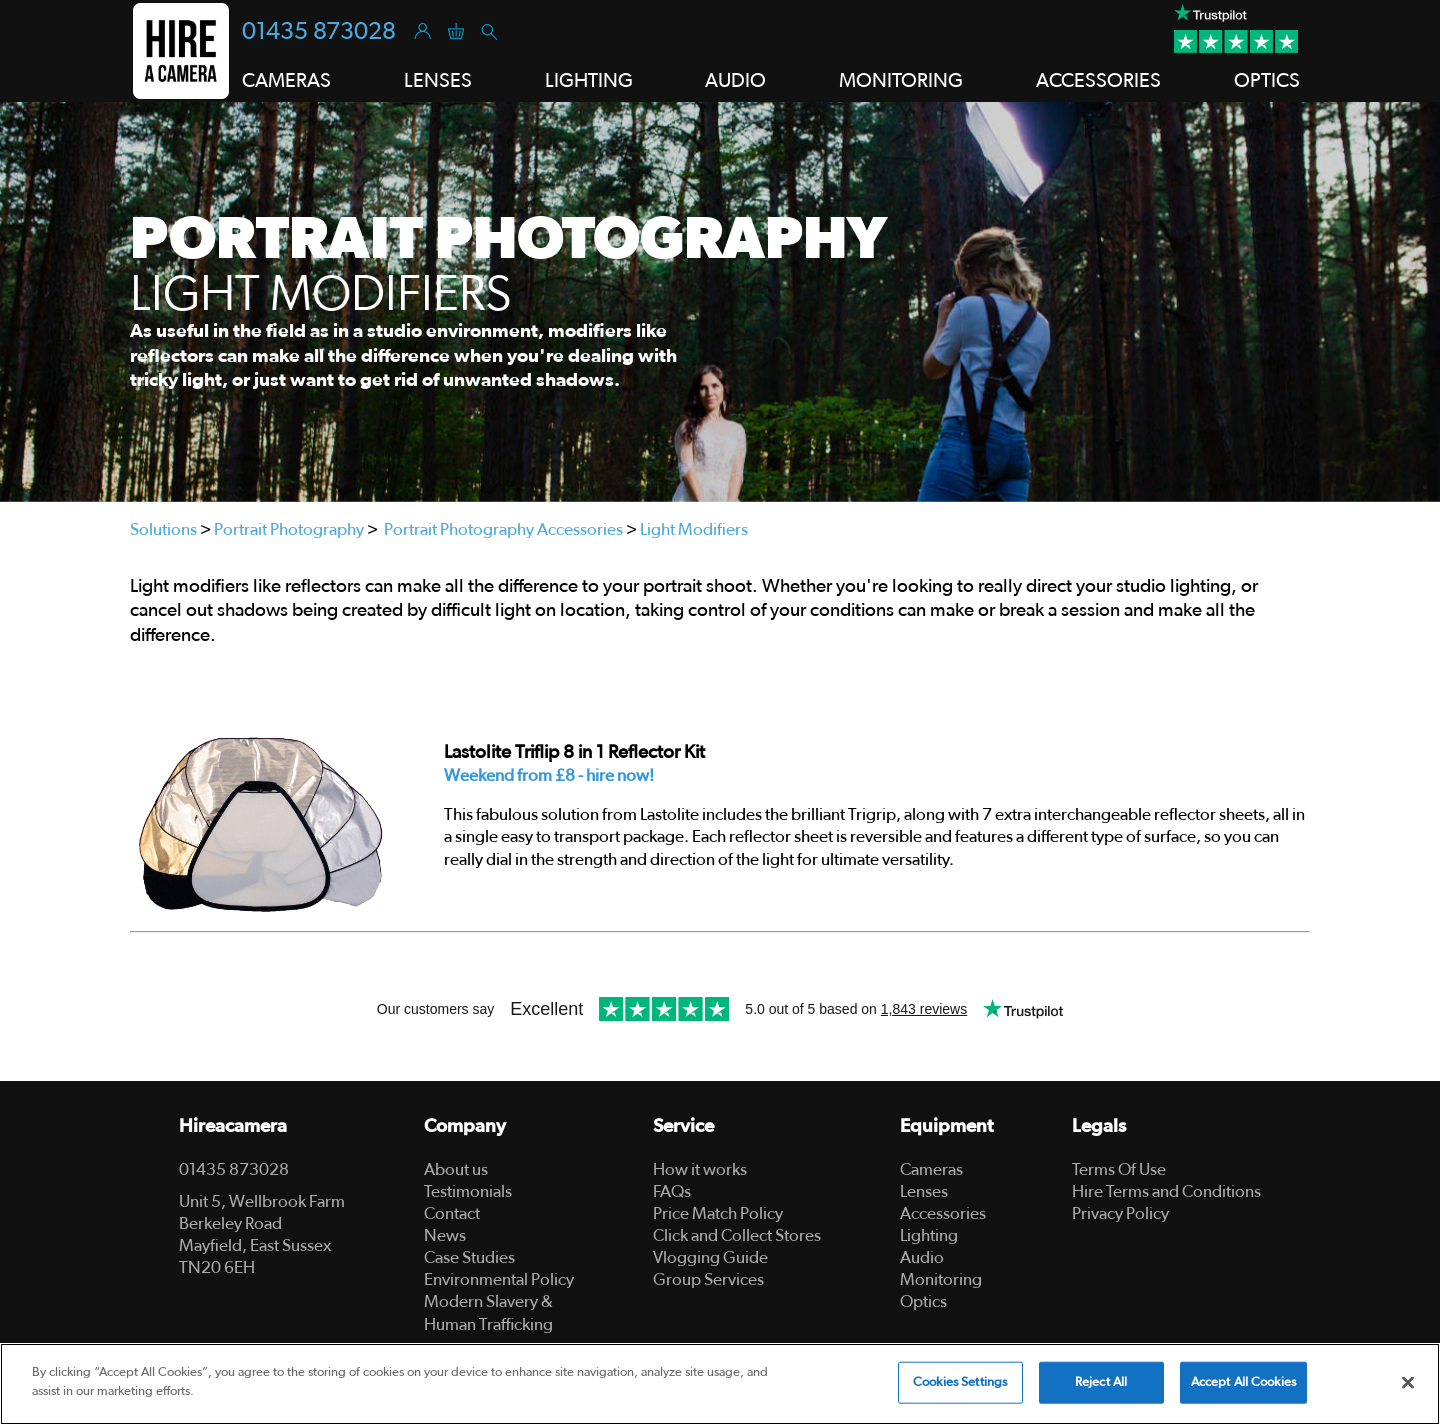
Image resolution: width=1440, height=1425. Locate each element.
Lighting (929, 1235)
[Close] (1408, 1382)
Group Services (708, 1279)
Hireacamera (233, 1126)
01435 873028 (319, 32)
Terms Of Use (1119, 1169)
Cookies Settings (960, 1382)
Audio (922, 1257)
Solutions (163, 529)
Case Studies (469, 1257)
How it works (700, 1169)
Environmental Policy (499, 1279)
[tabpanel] (720, 302)
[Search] (488, 30)
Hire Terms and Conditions (1166, 1191)
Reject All (1101, 1382)
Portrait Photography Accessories (503, 529)
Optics (923, 1301)
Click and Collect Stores (737, 1235)
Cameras (931, 1169)
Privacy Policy (1120, 1213)
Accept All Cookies (1243, 1382)
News (445, 1235)
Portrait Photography (289, 529)
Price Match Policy (718, 1213)
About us (456, 1169)
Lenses (924, 1191)
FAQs (672, 1191)
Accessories (943, 1213)
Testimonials (468, 1191)
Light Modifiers (694, 529)
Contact (452, 1213)
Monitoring (941, 1279)
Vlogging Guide (710, 1257)
